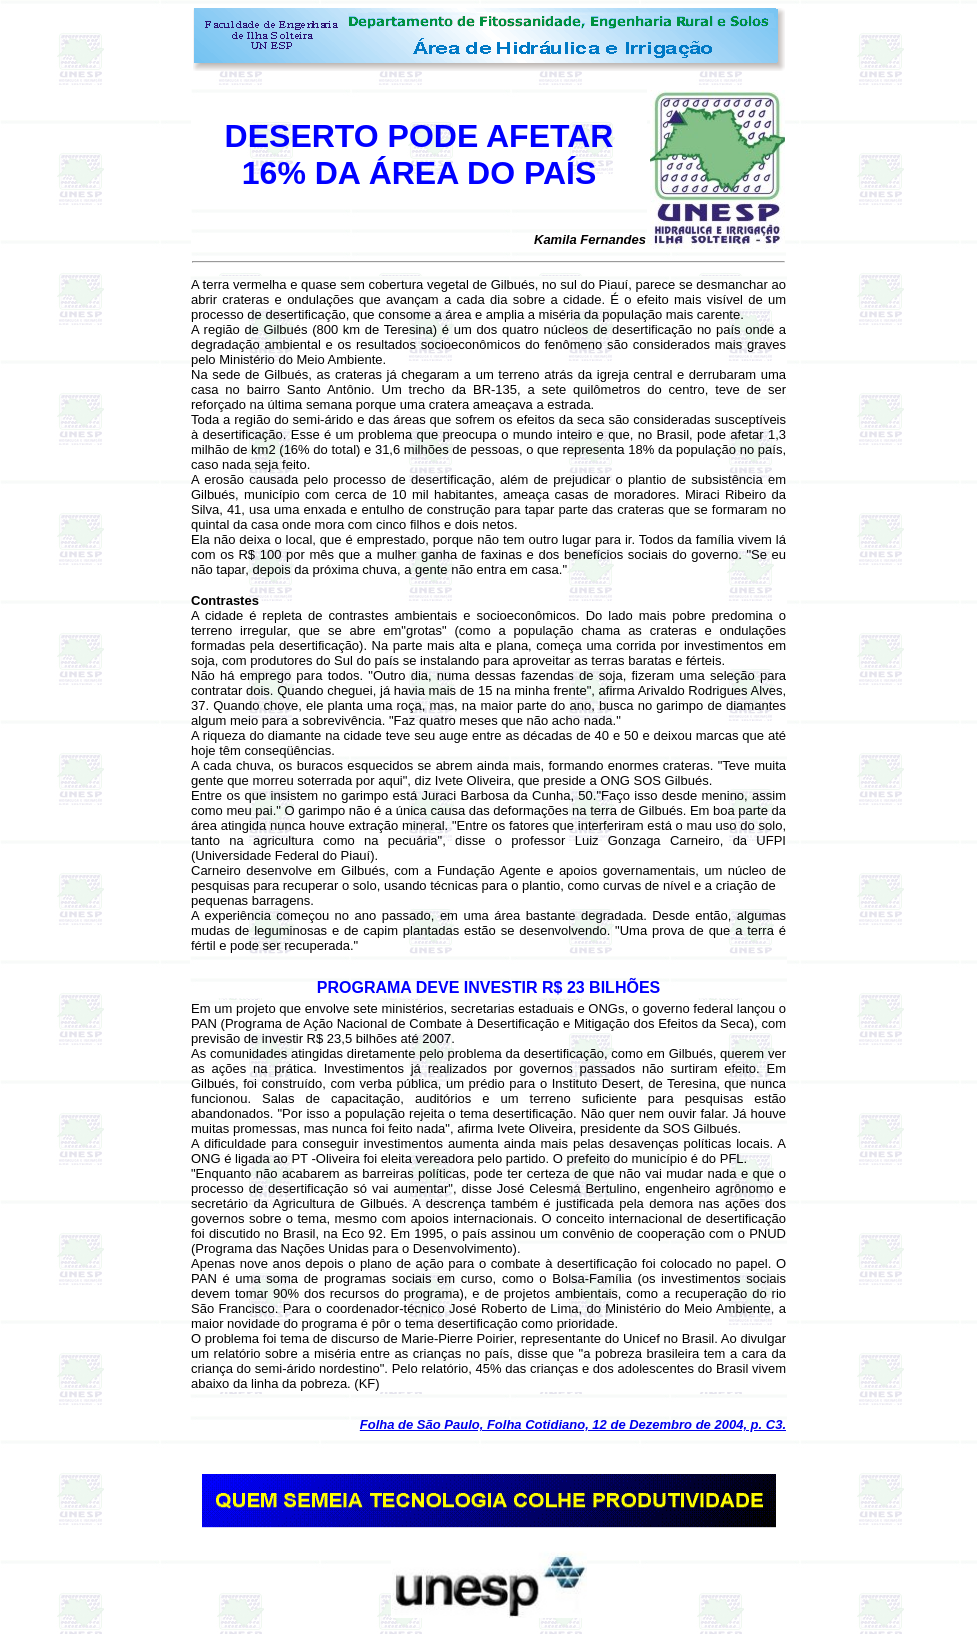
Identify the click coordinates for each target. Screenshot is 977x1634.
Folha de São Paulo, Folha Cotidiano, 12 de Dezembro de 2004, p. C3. (573, 1424)
